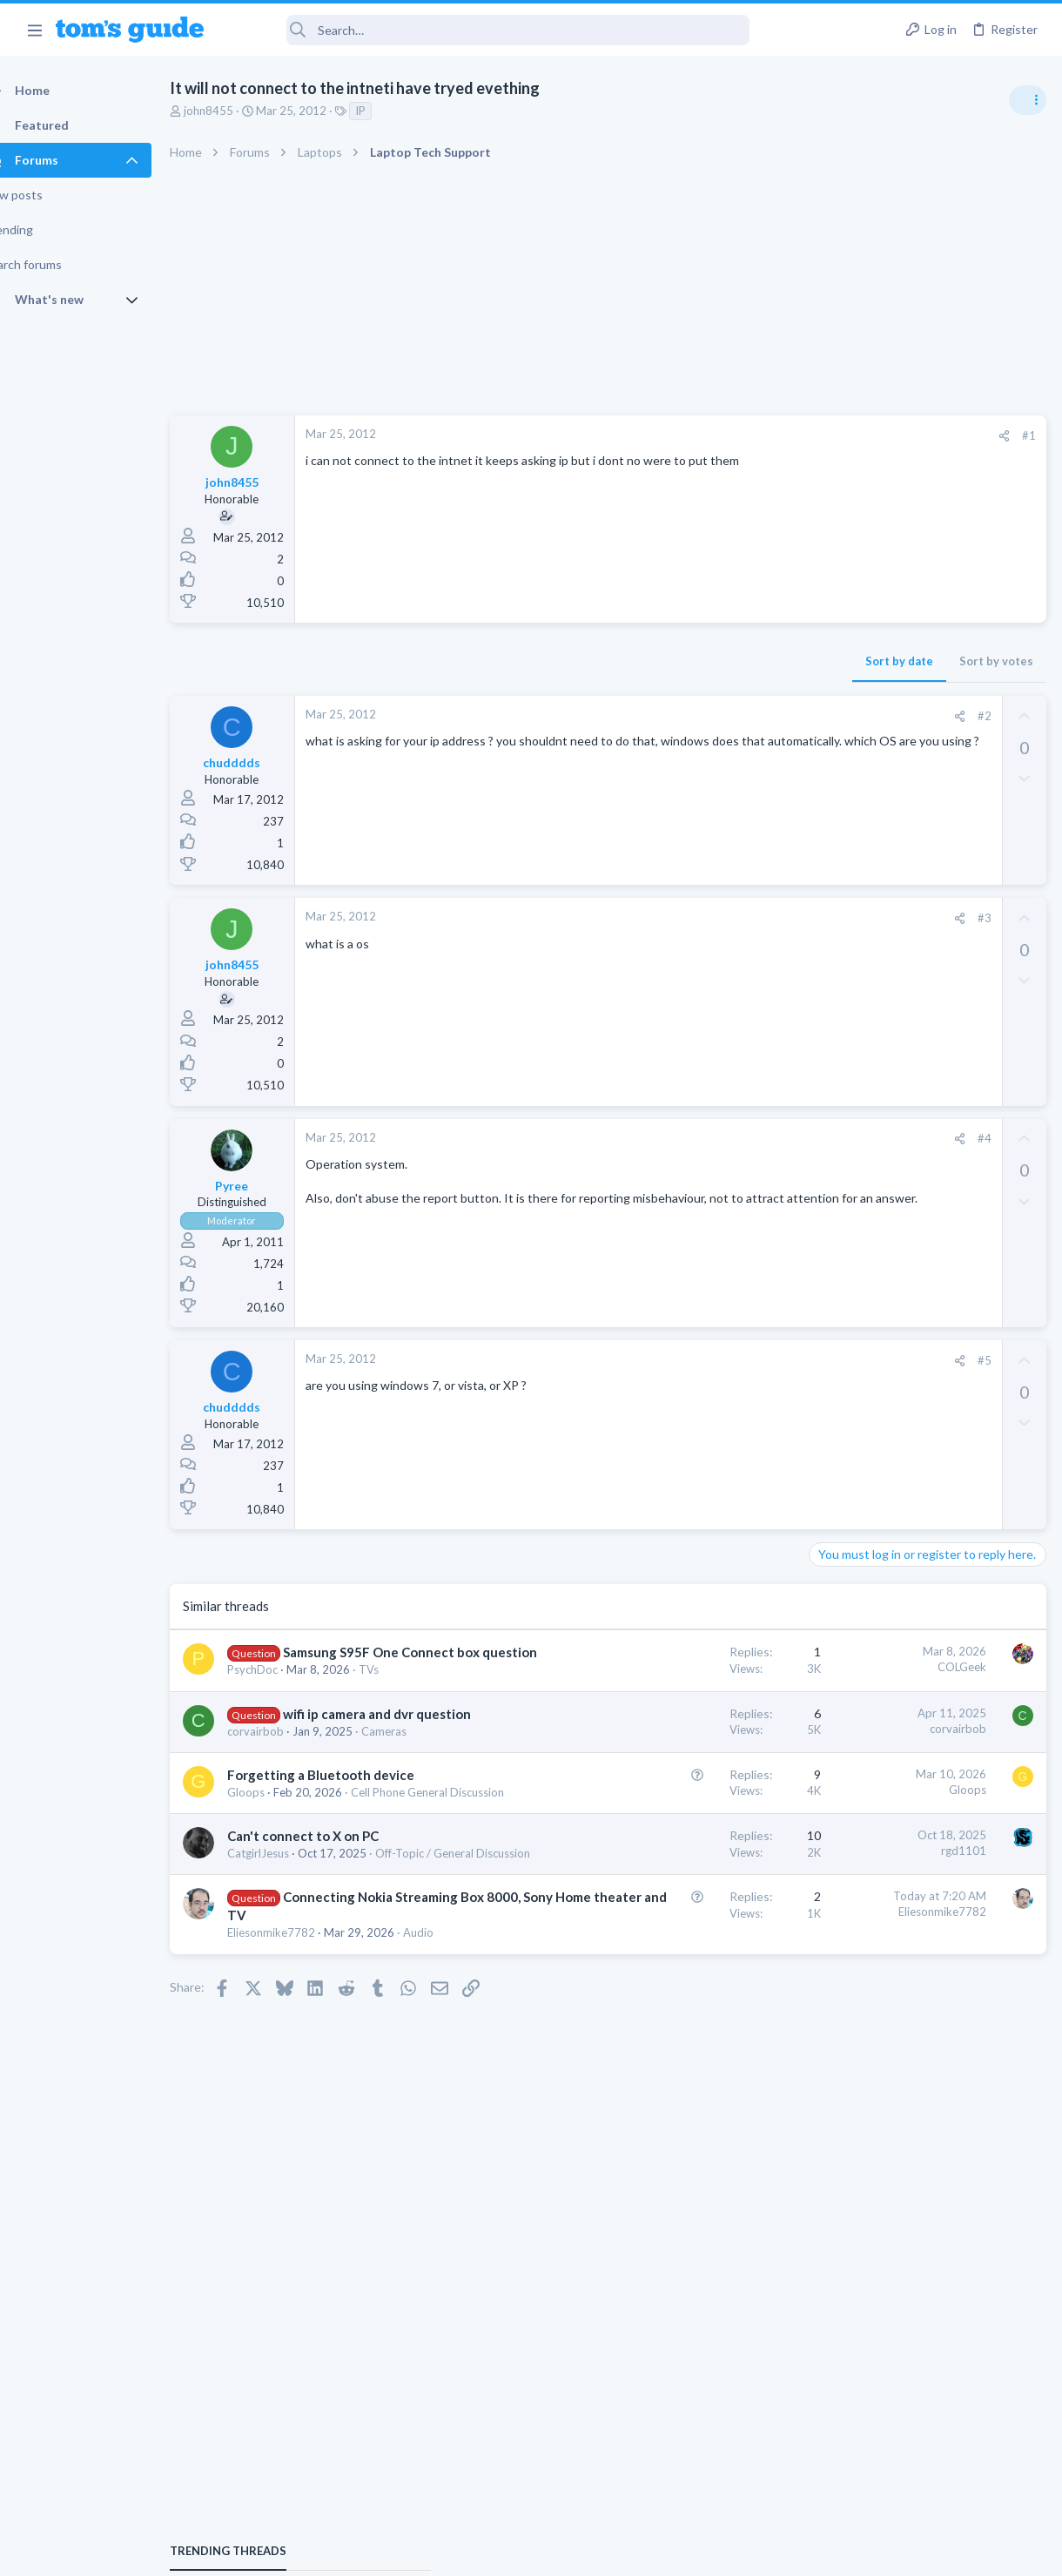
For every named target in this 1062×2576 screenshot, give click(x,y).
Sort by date (619, 661)
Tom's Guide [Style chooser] (920, 2479)
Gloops (276, 1863)
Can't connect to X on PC (333, 1922)
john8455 (239, 111)
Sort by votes (716, 661)
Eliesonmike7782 (302, 2053)
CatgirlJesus (288, 1939)
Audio (309, 2069)
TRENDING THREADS (841, 947)
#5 (704, 1360)
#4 (704, 1138)
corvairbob (286, 1768)
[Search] (488, 30)
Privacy (575, 2551)
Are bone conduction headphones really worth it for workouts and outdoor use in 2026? (924, 1001)
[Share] (724, 436)
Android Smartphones (871, 1352)
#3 (704, 918)
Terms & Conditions (696, 2551)
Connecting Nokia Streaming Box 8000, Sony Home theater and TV (340, 2018)
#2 (704, 716)
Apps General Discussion (878, 1537)
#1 (749, 435)
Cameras (280, 1783)
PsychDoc (283, 1688)
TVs (399, 1688)
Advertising (343, 2551)
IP (391, 111)
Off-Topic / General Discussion (335, 1956)
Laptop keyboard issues (906, 1202)
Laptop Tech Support (869, 1251)
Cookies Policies (465, 2551)
